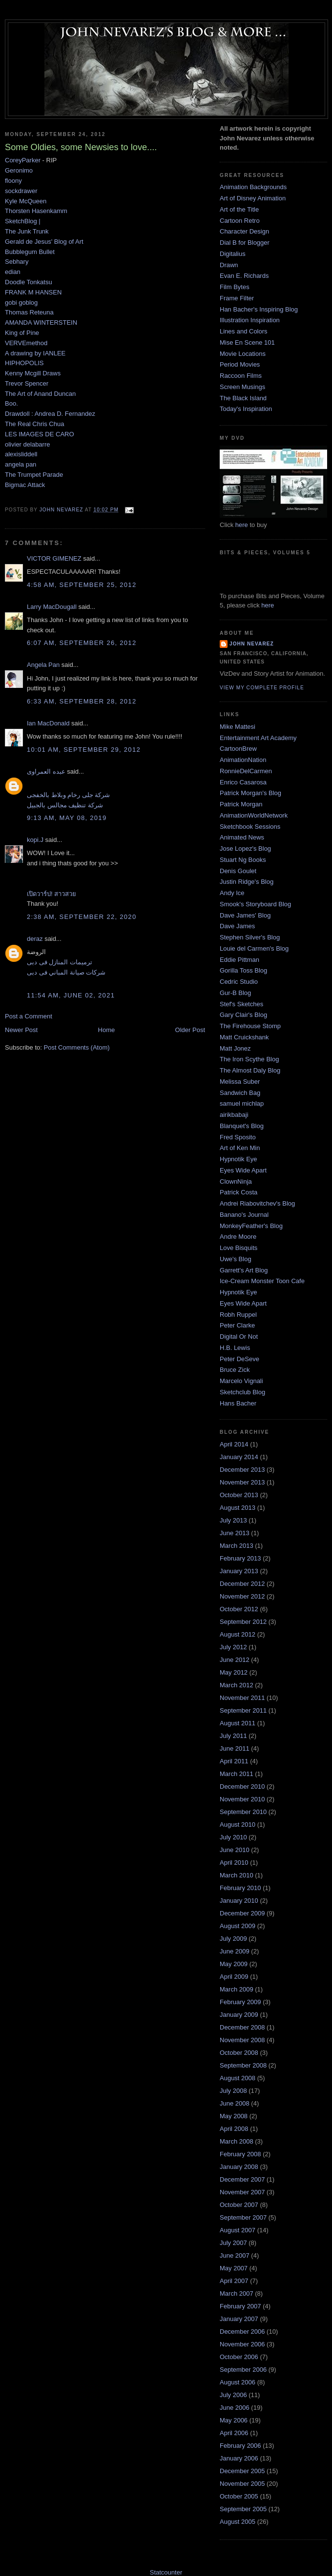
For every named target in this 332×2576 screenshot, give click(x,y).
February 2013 (240, 1558)
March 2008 (236, 2141)
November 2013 (242, 1482)
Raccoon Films (241, 375)
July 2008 (233, 2090)
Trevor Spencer (26, 383)
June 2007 (234, 2255)
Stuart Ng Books (243, 859)
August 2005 (237, 2521)
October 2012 (239, 1609)
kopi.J (35, 839)
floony (13, 180)
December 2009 (242, 1913)
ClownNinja (236, 1181)
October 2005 (239, 2496)
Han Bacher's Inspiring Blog (259, 309)
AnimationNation (243, 759)
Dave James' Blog (245, 915)
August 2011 (237, 1723)
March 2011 (236, 1773)
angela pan (20, 464)
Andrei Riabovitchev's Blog (257, 1203)
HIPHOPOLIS (24, 363)
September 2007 (243, 2217)
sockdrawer (21, 191)
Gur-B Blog (235, 992)
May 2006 (234, 2420)
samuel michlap (242, 1103)
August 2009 (237, 1926)
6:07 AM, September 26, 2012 (81, 642)
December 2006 (242, 2331)
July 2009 (233, 1938)
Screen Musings (242, 386)
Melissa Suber (240, 1081)
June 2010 (234, 1850)
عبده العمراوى (46, 771)
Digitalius (233, 253)
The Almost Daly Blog (250, 1070)
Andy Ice (232, 893)
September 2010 (243, 1811)
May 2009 (234, 1964)
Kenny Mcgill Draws (33, 373)
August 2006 (237, 2382)
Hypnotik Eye (238, 1159)
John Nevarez (251, 643)
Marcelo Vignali (241, 1381)
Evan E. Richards (244, 275)
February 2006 (240, 2445)
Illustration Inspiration (250, 320)
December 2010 (242, 1786)
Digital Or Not (239, 1336)
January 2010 (239, 1900)
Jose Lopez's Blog (245, 848)
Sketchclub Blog (242, 1392)
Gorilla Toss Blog (243, 970)
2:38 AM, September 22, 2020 (81, 916)
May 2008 (234, 2116)
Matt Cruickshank (244, 1037)
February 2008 (240, 2154)
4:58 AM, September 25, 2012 (81, 584)
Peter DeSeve (239, 1359)
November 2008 (242, 2040)
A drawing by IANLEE (35, 353)
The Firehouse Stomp (250, 1026)
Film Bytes (234, 287)
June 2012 (234, 1659)
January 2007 (239, 2318)
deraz (35, 938)
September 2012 (243, 1621)
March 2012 (236, 1685)
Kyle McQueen (25, 201)
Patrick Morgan (241, 804)
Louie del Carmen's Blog (254, 948)
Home (106, 1030)
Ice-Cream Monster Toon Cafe (262, 1281)
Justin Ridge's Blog (246, 881)
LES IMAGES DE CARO (39, 434)
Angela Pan (43, 664)
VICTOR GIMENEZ (54, 558)
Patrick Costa (238, 1192)
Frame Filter (237, 298)
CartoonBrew (238, 748)
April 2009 (234, 1976)
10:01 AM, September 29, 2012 (84, 749)
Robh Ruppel (238, 1314)
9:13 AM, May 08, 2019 (66, 817)
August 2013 (237, 1507)
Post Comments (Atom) (77, 1047)
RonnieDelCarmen (246, 771)
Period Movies (240, 364)
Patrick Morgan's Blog (250, 793)
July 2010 (233, 1837)
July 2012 (233, 1647)
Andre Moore (238, 1236)
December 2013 (242, 1469)
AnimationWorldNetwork (254, 815)
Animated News (242, 837)
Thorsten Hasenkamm (36, 211)
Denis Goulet (238, 871)
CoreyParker (23, 160)
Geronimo (19, 170)
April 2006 (234, 2433)
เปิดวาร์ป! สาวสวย (51, 894)
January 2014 (239, 1457)
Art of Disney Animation (253, 198)
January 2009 (239, 2014)
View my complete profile (262, 687)
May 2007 (234, 2268)
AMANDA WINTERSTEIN (41, 322)
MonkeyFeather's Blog (251, 1225)
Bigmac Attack (25, 484)
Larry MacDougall (52, 606)
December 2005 (242, 2471)
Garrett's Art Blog (244, 1270)
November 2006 (242, 2344)
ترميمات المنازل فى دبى (59, 962)
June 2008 (234, 2103)
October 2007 (239, 2204)
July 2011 (233, 1735)
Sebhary (16, 261)
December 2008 (242, 2027)
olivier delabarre (27, 444)
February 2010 (240, 1888)
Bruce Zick (234, 1369)
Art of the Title (239, 209)
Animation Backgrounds (253, 187)
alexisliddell (21, 454)
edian (13, 271)
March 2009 (236, 1989)
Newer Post (21, 1030)
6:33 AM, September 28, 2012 (81, 701)
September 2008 (243, 2065)
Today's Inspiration (246, 408)
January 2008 (239, 2166)
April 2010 (234, 1862)
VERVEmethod (26, 343)
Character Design (244, 231)
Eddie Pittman (239, 959)
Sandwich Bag (240, 1092)
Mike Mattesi (237, 726)
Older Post (190, 1030)
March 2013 (236, 1545)
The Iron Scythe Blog (249, 1059)
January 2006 (239, 2458)
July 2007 (233, 2242)
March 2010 (236, 1875)
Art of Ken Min (240, 1147)
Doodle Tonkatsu (28, 282)
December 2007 (242, 2179)
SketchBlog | (23, 221)
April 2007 (234, 2280)
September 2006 (243, 2369)
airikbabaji (234, 1114)
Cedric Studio (239, 981)
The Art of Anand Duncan (40, 393)
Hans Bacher (238, 1403)
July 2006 (233, 2395)
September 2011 (243, 1710)
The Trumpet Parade (34, 474)
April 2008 (234, 2128)
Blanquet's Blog (242, 1126)
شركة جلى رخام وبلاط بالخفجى (68, 795)
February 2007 (240, 2306)
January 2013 (239, 1571)
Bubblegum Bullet (30, 251)
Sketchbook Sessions (250, 826)
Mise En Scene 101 (247, 342)
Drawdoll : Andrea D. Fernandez (50, 413)
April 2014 (234, 1444)
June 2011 (234, 1748)
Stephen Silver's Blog (250, 937)
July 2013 (233, 1520)
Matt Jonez (235, 1048)
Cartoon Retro (240, 220)
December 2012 (242, 1583)
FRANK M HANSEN (33, 292)
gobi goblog (21, 302)
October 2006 (239, 2357)
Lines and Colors (244, 331)
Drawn (229, 265)
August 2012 (237, 1634)
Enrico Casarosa (243, 782)
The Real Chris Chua (34, 424)
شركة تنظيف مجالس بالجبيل (65, 805)
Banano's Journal (244, 1214)
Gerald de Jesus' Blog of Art (44, 241)
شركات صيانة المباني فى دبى (66, 972)
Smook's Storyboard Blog (255, 904)
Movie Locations (243, 353)
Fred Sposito (238, 1137)
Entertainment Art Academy (258, 738)
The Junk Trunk (27, 231)
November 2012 (242, 1596)
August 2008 (237, 2078)
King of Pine (22, 332)
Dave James (237, 926)
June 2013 (234, 1533)
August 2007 (237, 2230)
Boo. (11, 403)
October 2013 (239, 1495)
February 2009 (240, 2002)
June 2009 (234, 1951)
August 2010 (237, 1824)
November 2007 (242, 2192)
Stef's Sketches (241, 1004)
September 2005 (243, 2509)
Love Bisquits (238, 1247)
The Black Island (243, 398)
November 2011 (242, 1697)
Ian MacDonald (48, 723)
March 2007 (236, 2293)
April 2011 (234, 1761)
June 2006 (234, 2407)
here (241, 524)
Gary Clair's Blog (243, 1014)
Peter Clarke (237, 1325)
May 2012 (234, 1672)
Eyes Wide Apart (243, 1170)
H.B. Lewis (235, 1347)
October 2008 (239, 2052)
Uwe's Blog (235, 1259)
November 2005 (242, 2483)
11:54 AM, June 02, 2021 (71, 995)
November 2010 (242, 1799)
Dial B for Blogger (245, 242)
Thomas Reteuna (29, 312)
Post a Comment (28, 1016)
